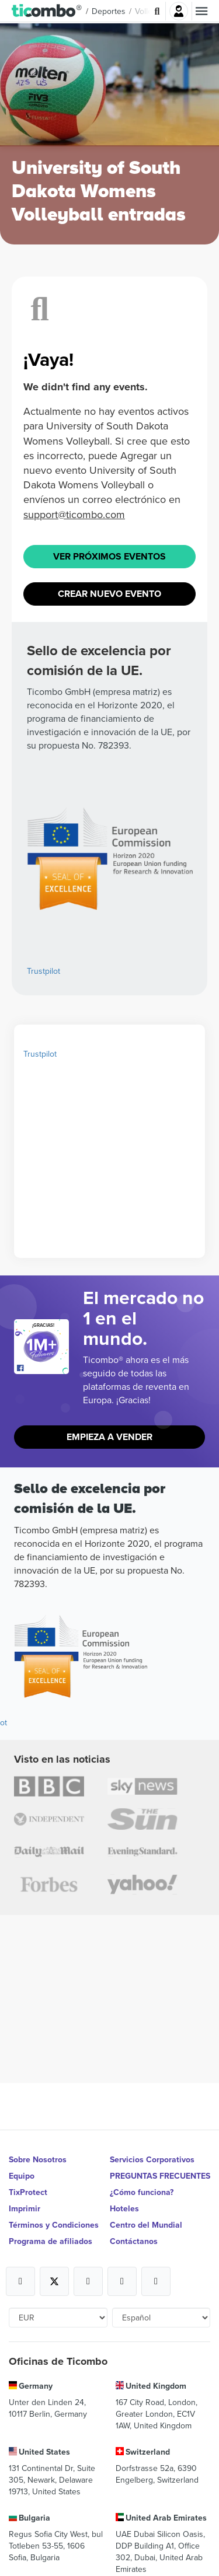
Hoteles (124, 2208)
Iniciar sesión (178, 11)
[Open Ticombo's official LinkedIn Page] (156, 2281)
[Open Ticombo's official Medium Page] (122, 2281)
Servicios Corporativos (152, 2159)
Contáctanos (134, 2241)
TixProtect (28, 2192)
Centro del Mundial (146, 2225)
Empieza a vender (109, 1436)
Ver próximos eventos (109, 556)
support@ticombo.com (74, 514)
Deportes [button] (109, 11)
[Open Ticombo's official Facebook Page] (43, 1368)
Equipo (21, 2176)
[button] (47, 11)
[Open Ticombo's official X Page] (54, 2281)
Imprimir (24, 2208)
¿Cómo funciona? (141, 2192)
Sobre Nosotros (38, 2159)
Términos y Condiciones (54, 2225)
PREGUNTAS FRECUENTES (160, 2176)
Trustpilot (43, 971)
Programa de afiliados (50, 2241)
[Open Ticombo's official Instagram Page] (88, 2281)
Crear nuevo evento (109, 593)
